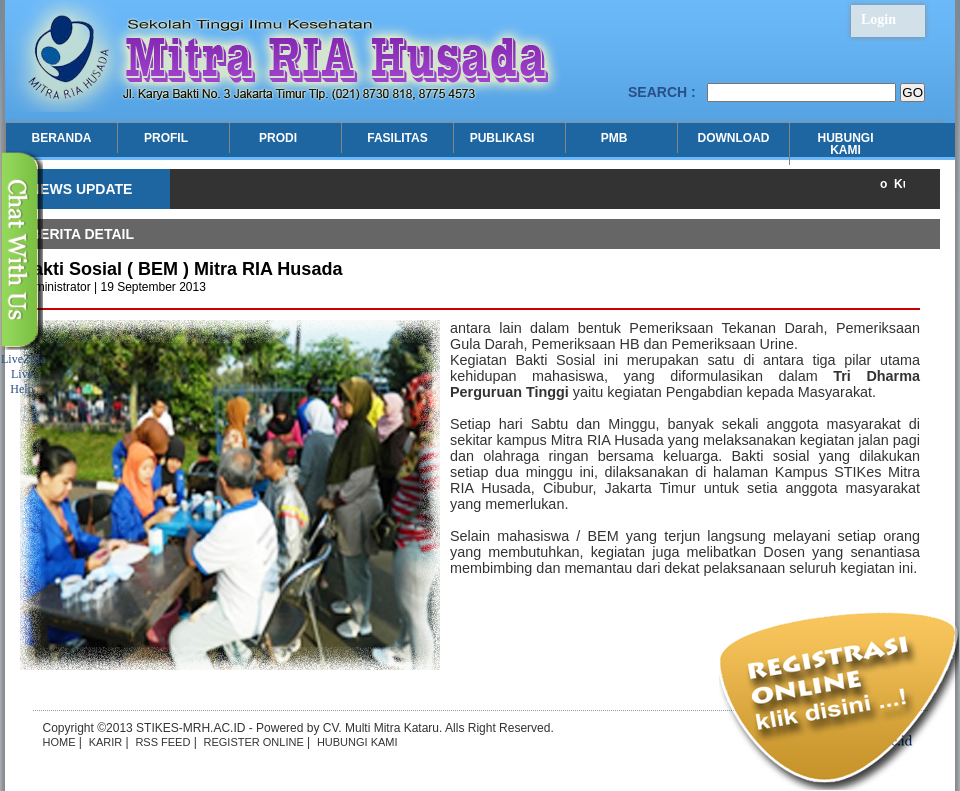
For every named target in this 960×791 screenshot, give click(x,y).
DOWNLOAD (734, 138)
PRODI (280, 138)
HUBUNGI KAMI (846, 144)
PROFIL (168, 138)
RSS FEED (162, 742)
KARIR (106, 742)
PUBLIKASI (504, 138)
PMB (616, 138)
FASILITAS (397, 138)
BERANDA (62, 138)
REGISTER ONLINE (254, 742)
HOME (59, 742)
